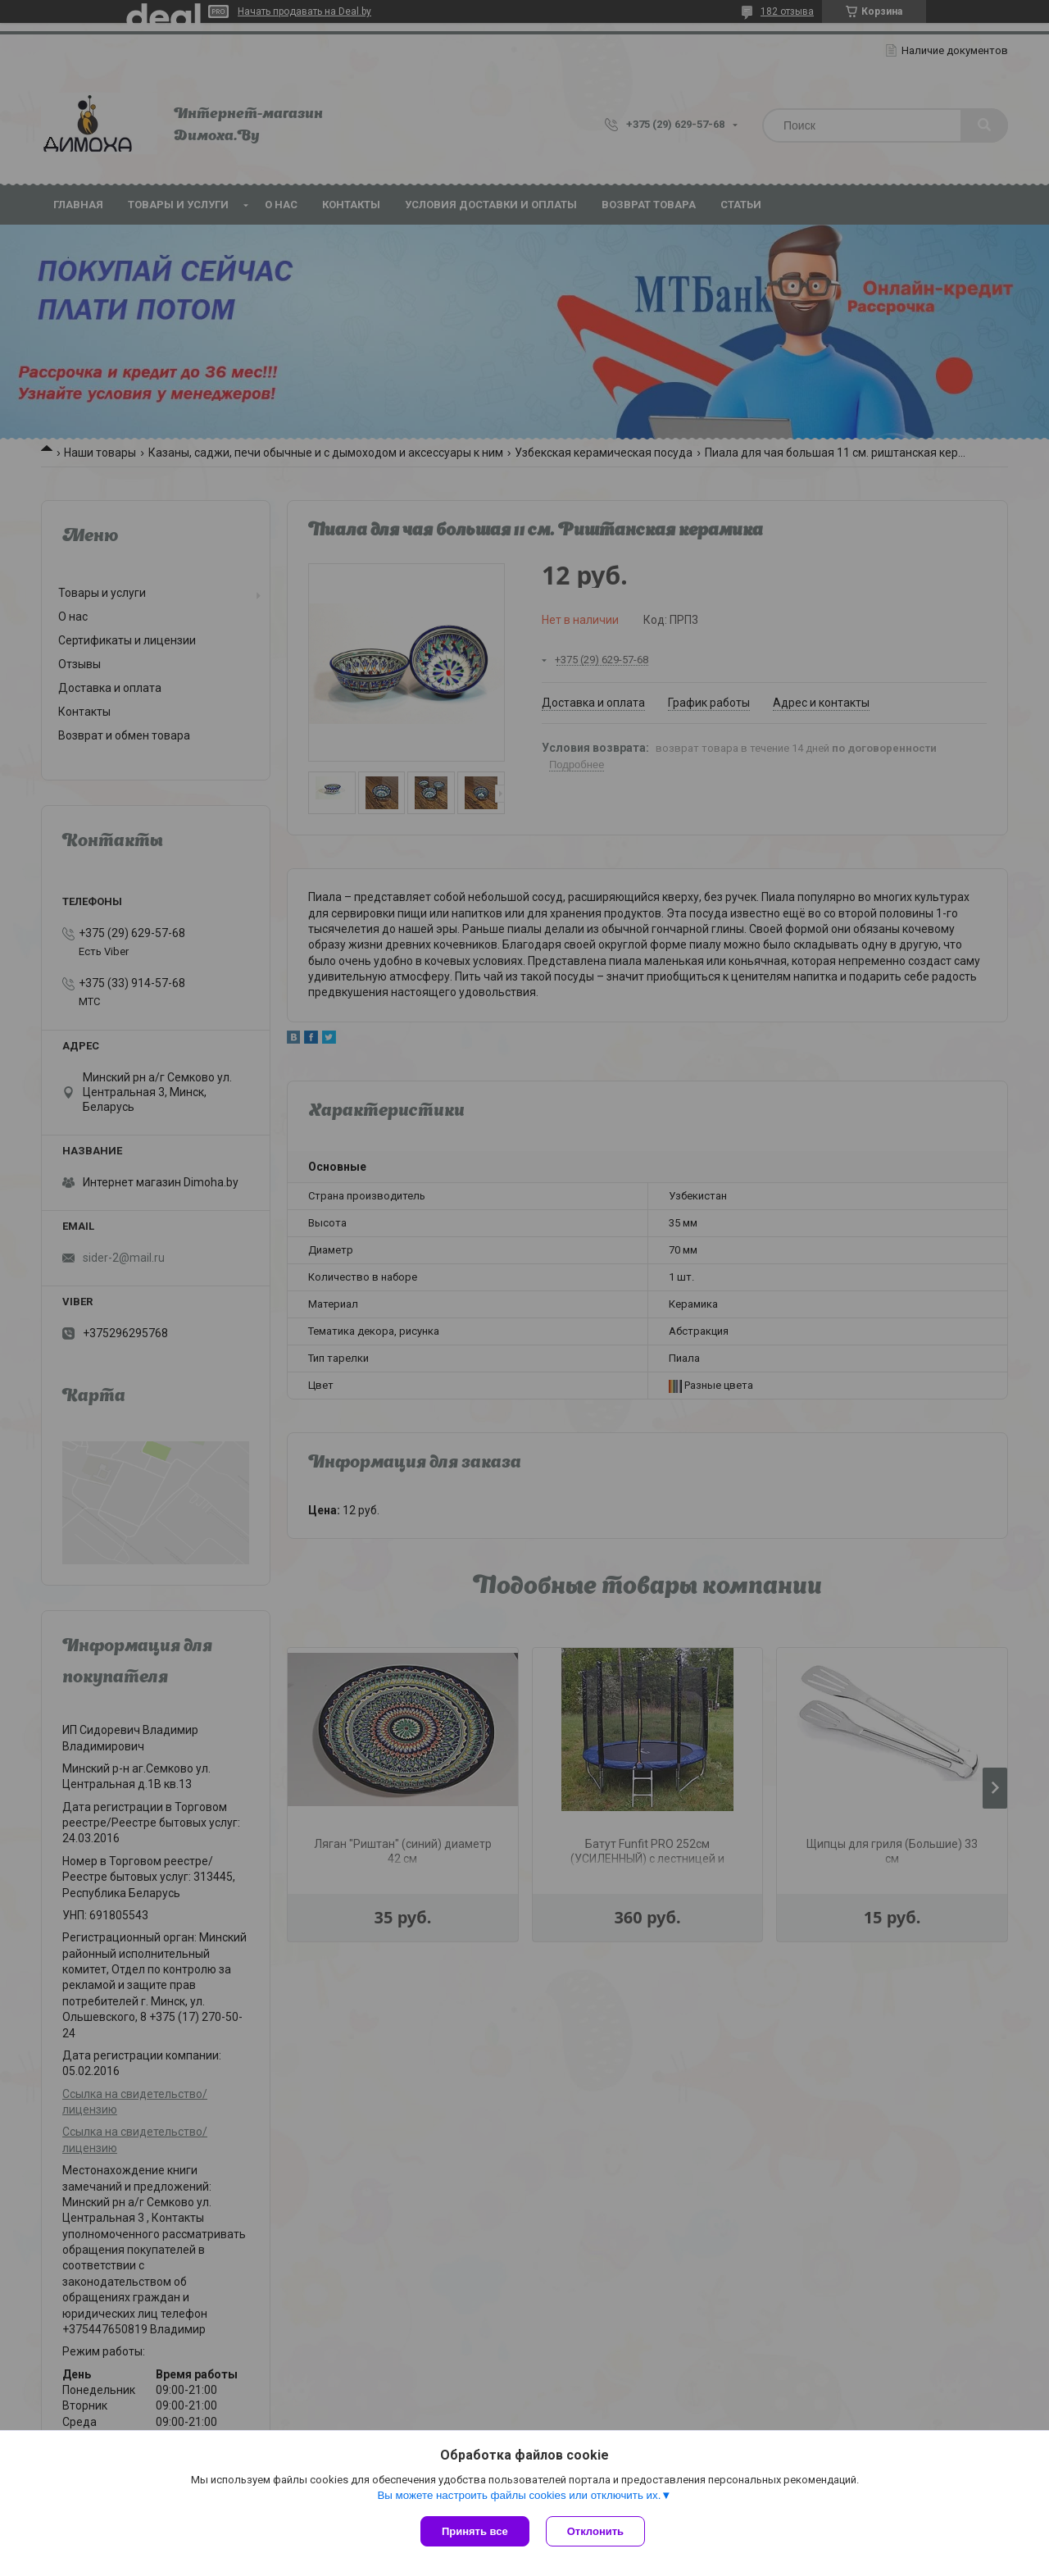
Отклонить (595, 2531)
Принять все (475, 2531)
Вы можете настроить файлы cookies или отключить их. (519, 2495)
